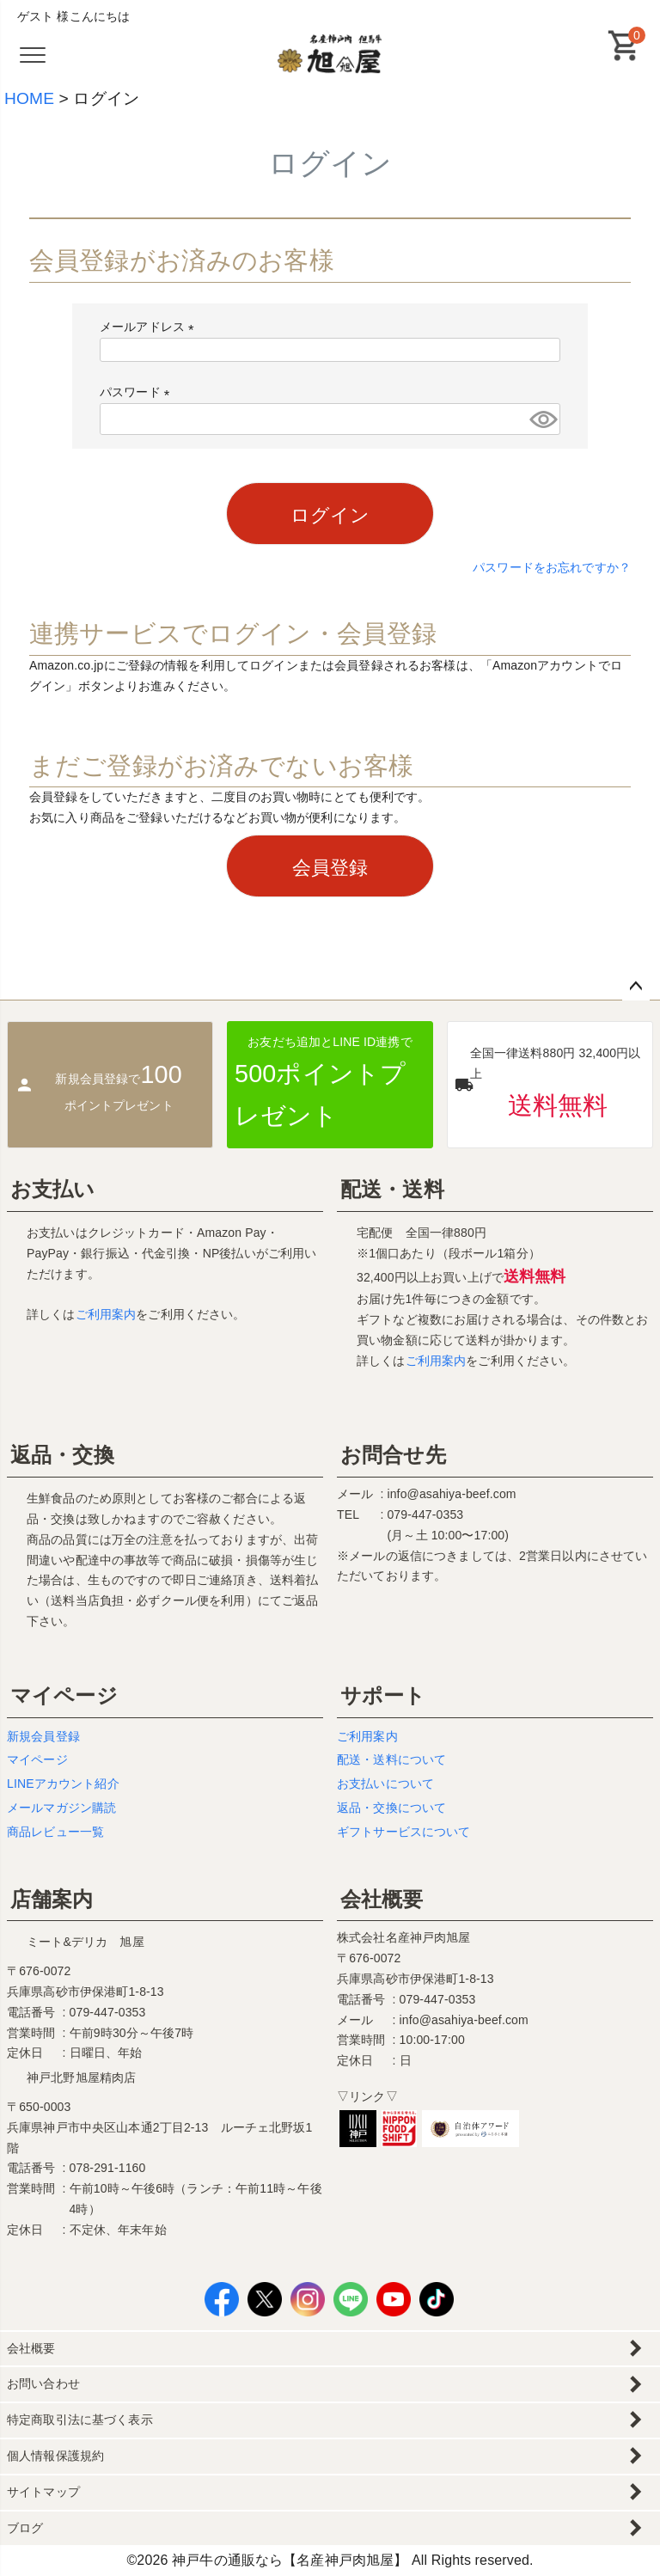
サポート (383, 1695)
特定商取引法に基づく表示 (80, 2419)
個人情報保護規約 (55, 2456)
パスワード (138, 392)
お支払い (52, 1189)
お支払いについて (385, 1783)
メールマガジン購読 (61, 1807)
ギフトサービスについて (404, 1832)
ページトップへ (636, 986)
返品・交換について (391, 1807)
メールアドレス (150, 326)
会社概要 (382, 1899)
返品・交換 (62, 1454)
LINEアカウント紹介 (63, 1783)
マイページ (64, 1695)
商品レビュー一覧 (55, 1832)
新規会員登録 (43, 1736)
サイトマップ (43, 2492)
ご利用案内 (106, 1314)
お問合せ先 (393, 1454)
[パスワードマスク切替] (542, 419)
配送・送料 (392, 1189)
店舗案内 (52, 1899)
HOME (29, 98)
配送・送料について (391, 1759)
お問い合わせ (43, 2383)
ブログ (25, 2528)
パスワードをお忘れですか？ (552, 567)
